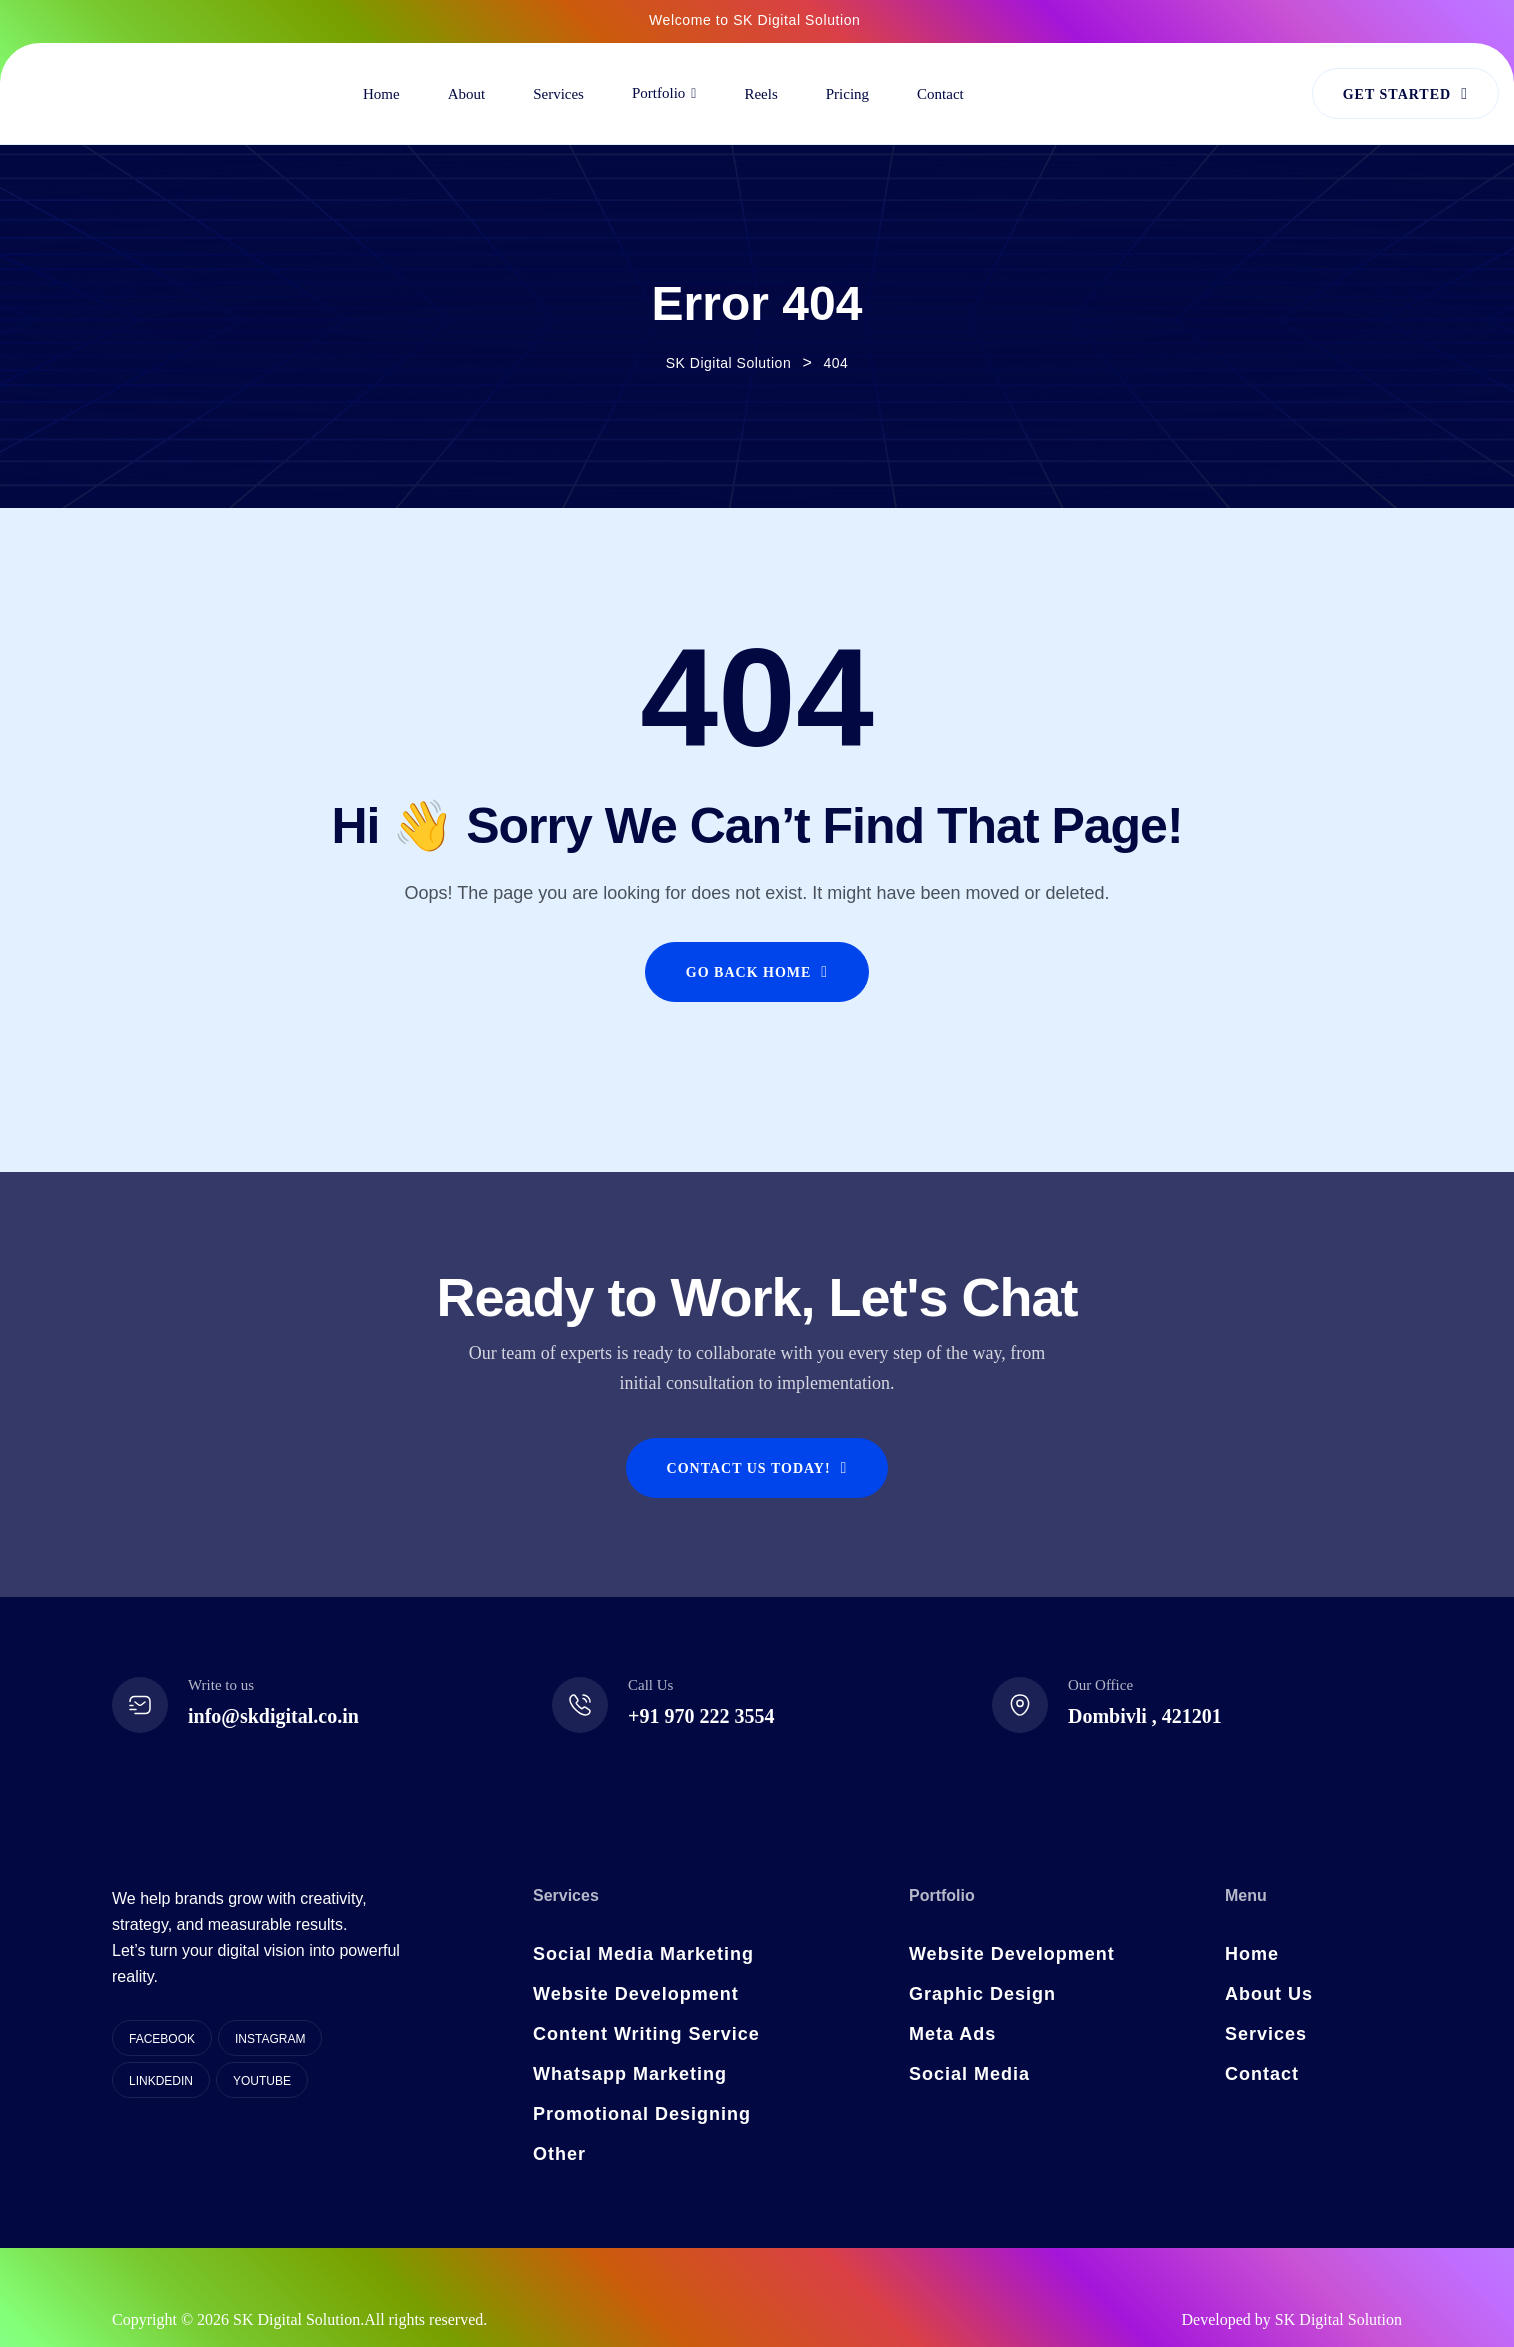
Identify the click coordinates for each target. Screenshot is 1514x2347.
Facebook (162, 2039)
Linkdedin (161, 2081)
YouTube (262, 2081)
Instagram (270, 2039)
